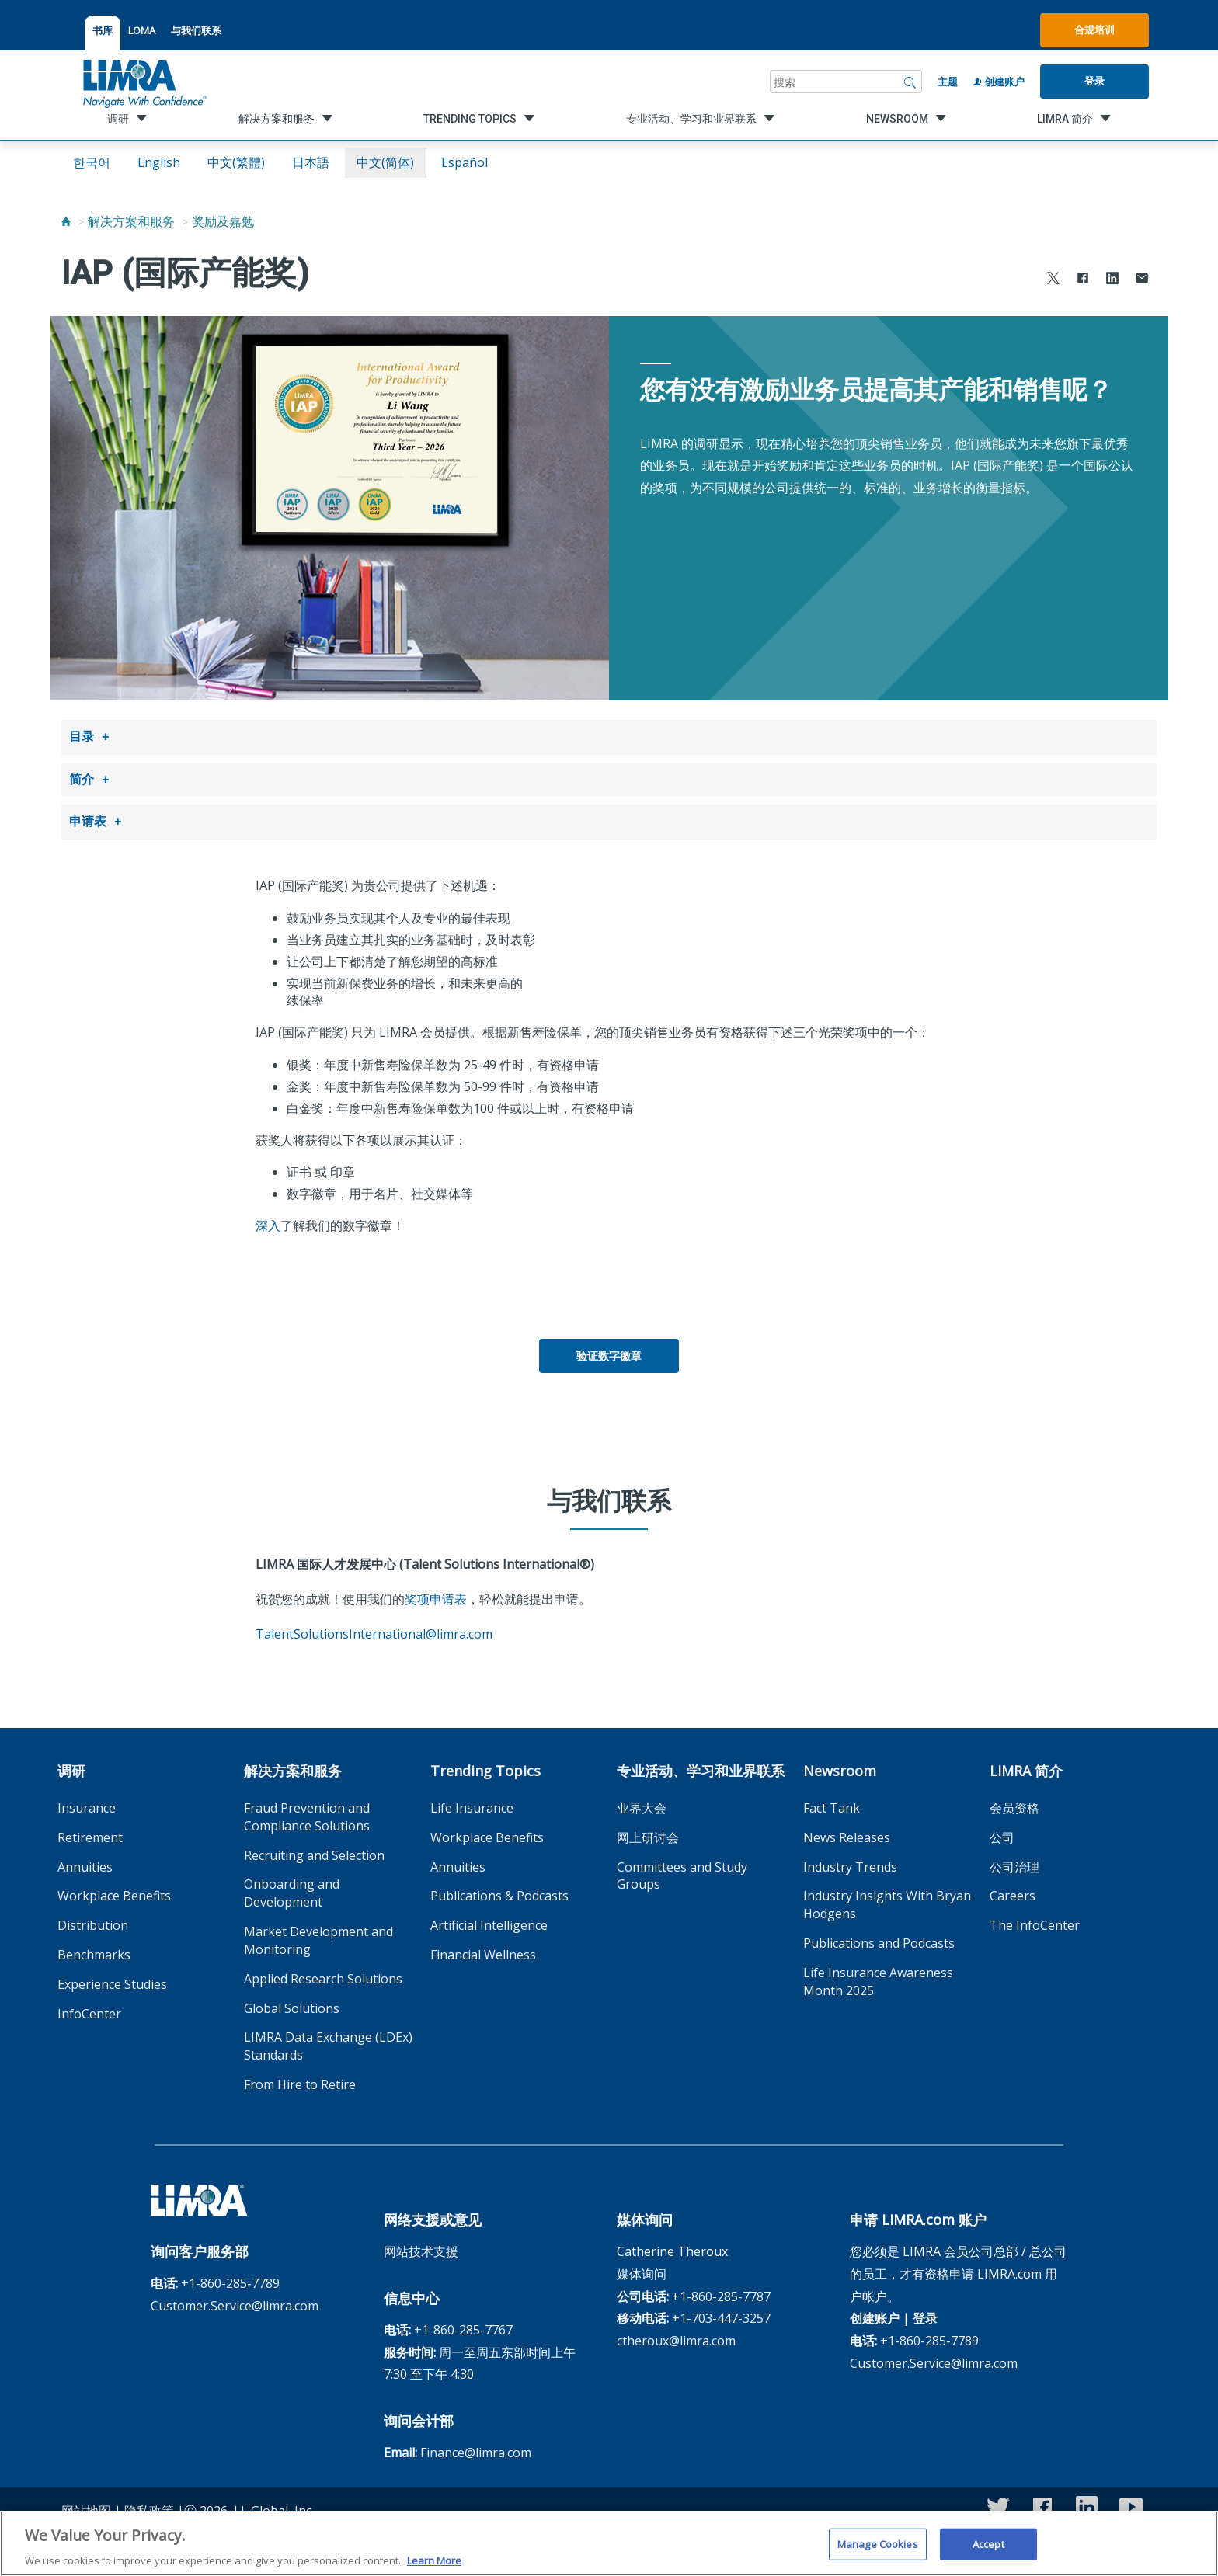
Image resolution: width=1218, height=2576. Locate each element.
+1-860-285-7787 (721, 2291)
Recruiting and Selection (314, 1850)
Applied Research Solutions (323, 1974)
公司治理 (1014, 1862)
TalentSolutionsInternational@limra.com (374, 1629)
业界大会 (641, 1803)
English (158, 162)
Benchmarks (93, 1950)
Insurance (86, 1803)
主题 (948, 82)
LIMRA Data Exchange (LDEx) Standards (328, 2041)
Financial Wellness (483, 1950)
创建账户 (999, 82)
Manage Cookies (877, 2552)
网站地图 (86, 2506)
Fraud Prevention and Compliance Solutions (307, 1812)
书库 (102, 30)
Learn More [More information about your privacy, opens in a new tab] (434, 2568)
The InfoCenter (1035, 1920)
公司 (1002, 1832)
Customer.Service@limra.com (234, 2301)
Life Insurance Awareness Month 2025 (878, 1976)
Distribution (92, 1920)
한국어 (91, 162)
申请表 (87, 817)
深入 (268, 1220)
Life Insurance (471, 1803)
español (464, 162)
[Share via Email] (1142, 280)
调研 (71, 1766)
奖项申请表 (436, 1594)
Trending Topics (485, 1766)
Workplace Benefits (114, 1891)
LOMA (141, 30)
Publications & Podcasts (499, 1891)
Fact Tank (831, 1803)
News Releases (846, 1832)
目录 (81, 736)
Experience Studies (112, 1979)
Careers (1012, 1891)
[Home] (66, 221)
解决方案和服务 (131, 221)
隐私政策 (149, 2506)
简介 (81, 777)
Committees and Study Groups (682, 1871)
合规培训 (1094, 30)
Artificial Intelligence (489, 1920)
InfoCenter (89, 2009)
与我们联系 (196, 30)
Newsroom (839, 1766)
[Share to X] (1053, 280)
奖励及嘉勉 (223, 221)
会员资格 (1014, 1803)
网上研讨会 (648, 1832)
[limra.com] (143, 81)
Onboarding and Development (291, 1888)
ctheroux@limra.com (676, 2336)
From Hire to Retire (300, 2079)
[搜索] (910, 81)
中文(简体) (385, 162)
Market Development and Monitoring (318, 1935)
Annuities (85, 1862)
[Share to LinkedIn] (1112, 280)
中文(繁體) (236, 162)
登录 (1094, 81)
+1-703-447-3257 (721, 2313)
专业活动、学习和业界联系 (701, 1766)
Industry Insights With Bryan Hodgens (887, 1899)
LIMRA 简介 (1026, 1766)
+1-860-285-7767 (463, 2325)
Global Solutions (291, 2003)
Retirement (90, 1832)
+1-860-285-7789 (230, 2278)
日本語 (310, 162)
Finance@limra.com (475, 2447)
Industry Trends (850, 1862)
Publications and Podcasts (879, 1938)
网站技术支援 (421, 2246)
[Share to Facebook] (1083, 280)
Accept (988, 2552)
